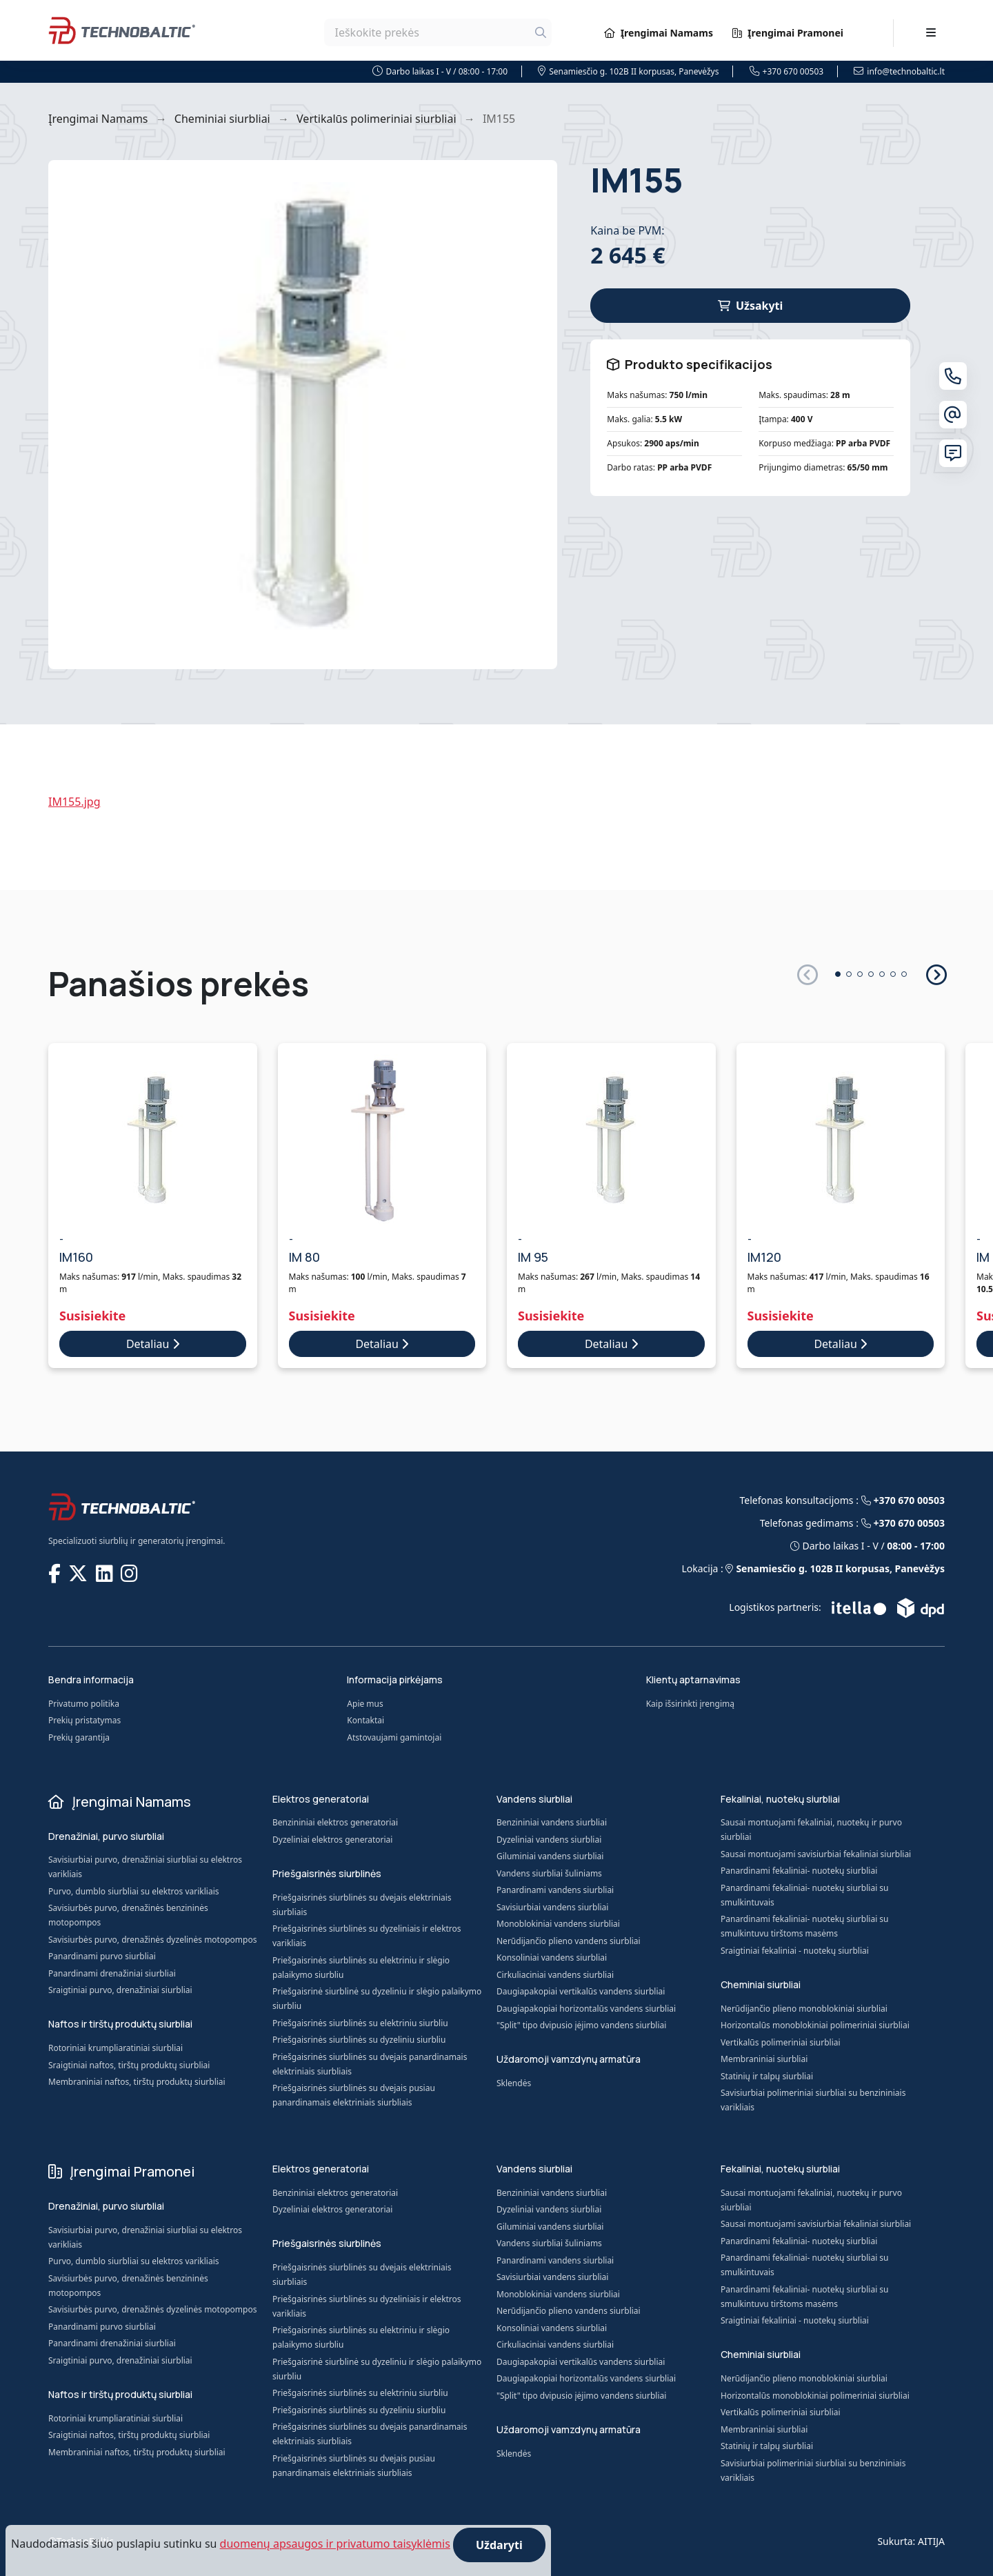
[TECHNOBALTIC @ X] (79, 1573)
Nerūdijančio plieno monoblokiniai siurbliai (804, 2008)
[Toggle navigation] (931, 32)
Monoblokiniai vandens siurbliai (558, 1924)
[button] (935, 974)
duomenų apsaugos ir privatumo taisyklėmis (335, 2543)
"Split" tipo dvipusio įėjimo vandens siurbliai (581, 2025)
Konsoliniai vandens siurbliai (551, 1957)
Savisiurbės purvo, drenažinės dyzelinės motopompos (152, 1939)
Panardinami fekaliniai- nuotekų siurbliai (799, 1870)
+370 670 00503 (787, 71)
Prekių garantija (79, 1737)
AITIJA (931, 2541)
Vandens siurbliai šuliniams (549, 1873)
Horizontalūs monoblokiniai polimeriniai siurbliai (815, 2025)
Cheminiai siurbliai (222, 118)
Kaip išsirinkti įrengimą (690, 1704)
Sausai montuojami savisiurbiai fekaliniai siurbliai (816, 1854)
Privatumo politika (83, 1704)
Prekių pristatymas (84, 1720)
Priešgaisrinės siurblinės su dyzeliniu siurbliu (358, 2039)
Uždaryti (499, 2545)
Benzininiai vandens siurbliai (551, 1822)
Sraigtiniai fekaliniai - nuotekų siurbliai (795, 1950)
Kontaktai (365, 1720)
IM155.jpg (74, 801)
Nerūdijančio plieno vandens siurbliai (568, 1941)
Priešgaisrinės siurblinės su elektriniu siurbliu (360, 2023)
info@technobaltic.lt (899, 71)
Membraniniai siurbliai (764, 2059)
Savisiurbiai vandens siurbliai (552, 1907)
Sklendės (513, 2083)
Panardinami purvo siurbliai (102, 1956)
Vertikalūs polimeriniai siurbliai (376, 118)
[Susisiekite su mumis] (953, 453)
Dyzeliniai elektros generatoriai (332, 1839)
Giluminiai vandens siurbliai (549, 1856)
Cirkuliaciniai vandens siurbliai (555, 1975)
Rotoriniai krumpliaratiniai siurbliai (115, 2048)
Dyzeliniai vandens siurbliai (548, 1839)
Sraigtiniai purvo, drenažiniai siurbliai (120, 1990)
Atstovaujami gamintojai (394, 1737)
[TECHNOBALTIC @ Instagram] (131, 1573)
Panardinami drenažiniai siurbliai (112, 1973)
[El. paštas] (953, 414)
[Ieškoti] (541, 32)
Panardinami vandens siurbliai (555, 1890)
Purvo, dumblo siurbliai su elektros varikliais (133, 1891)
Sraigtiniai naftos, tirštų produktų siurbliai (129, 2065)
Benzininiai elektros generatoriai (335, 1822)
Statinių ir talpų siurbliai (767, 2076)
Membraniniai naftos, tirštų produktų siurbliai (136, 2082)
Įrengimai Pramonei (787, 32)
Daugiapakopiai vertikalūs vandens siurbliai (580, 1991)
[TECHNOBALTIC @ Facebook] (55, 1573)
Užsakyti (750, 305)
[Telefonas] (953, 376)
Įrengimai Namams (658, 32)
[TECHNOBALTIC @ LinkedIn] (106, 1573)
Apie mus (365, 1704)
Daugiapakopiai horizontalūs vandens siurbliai (586, 2008)
